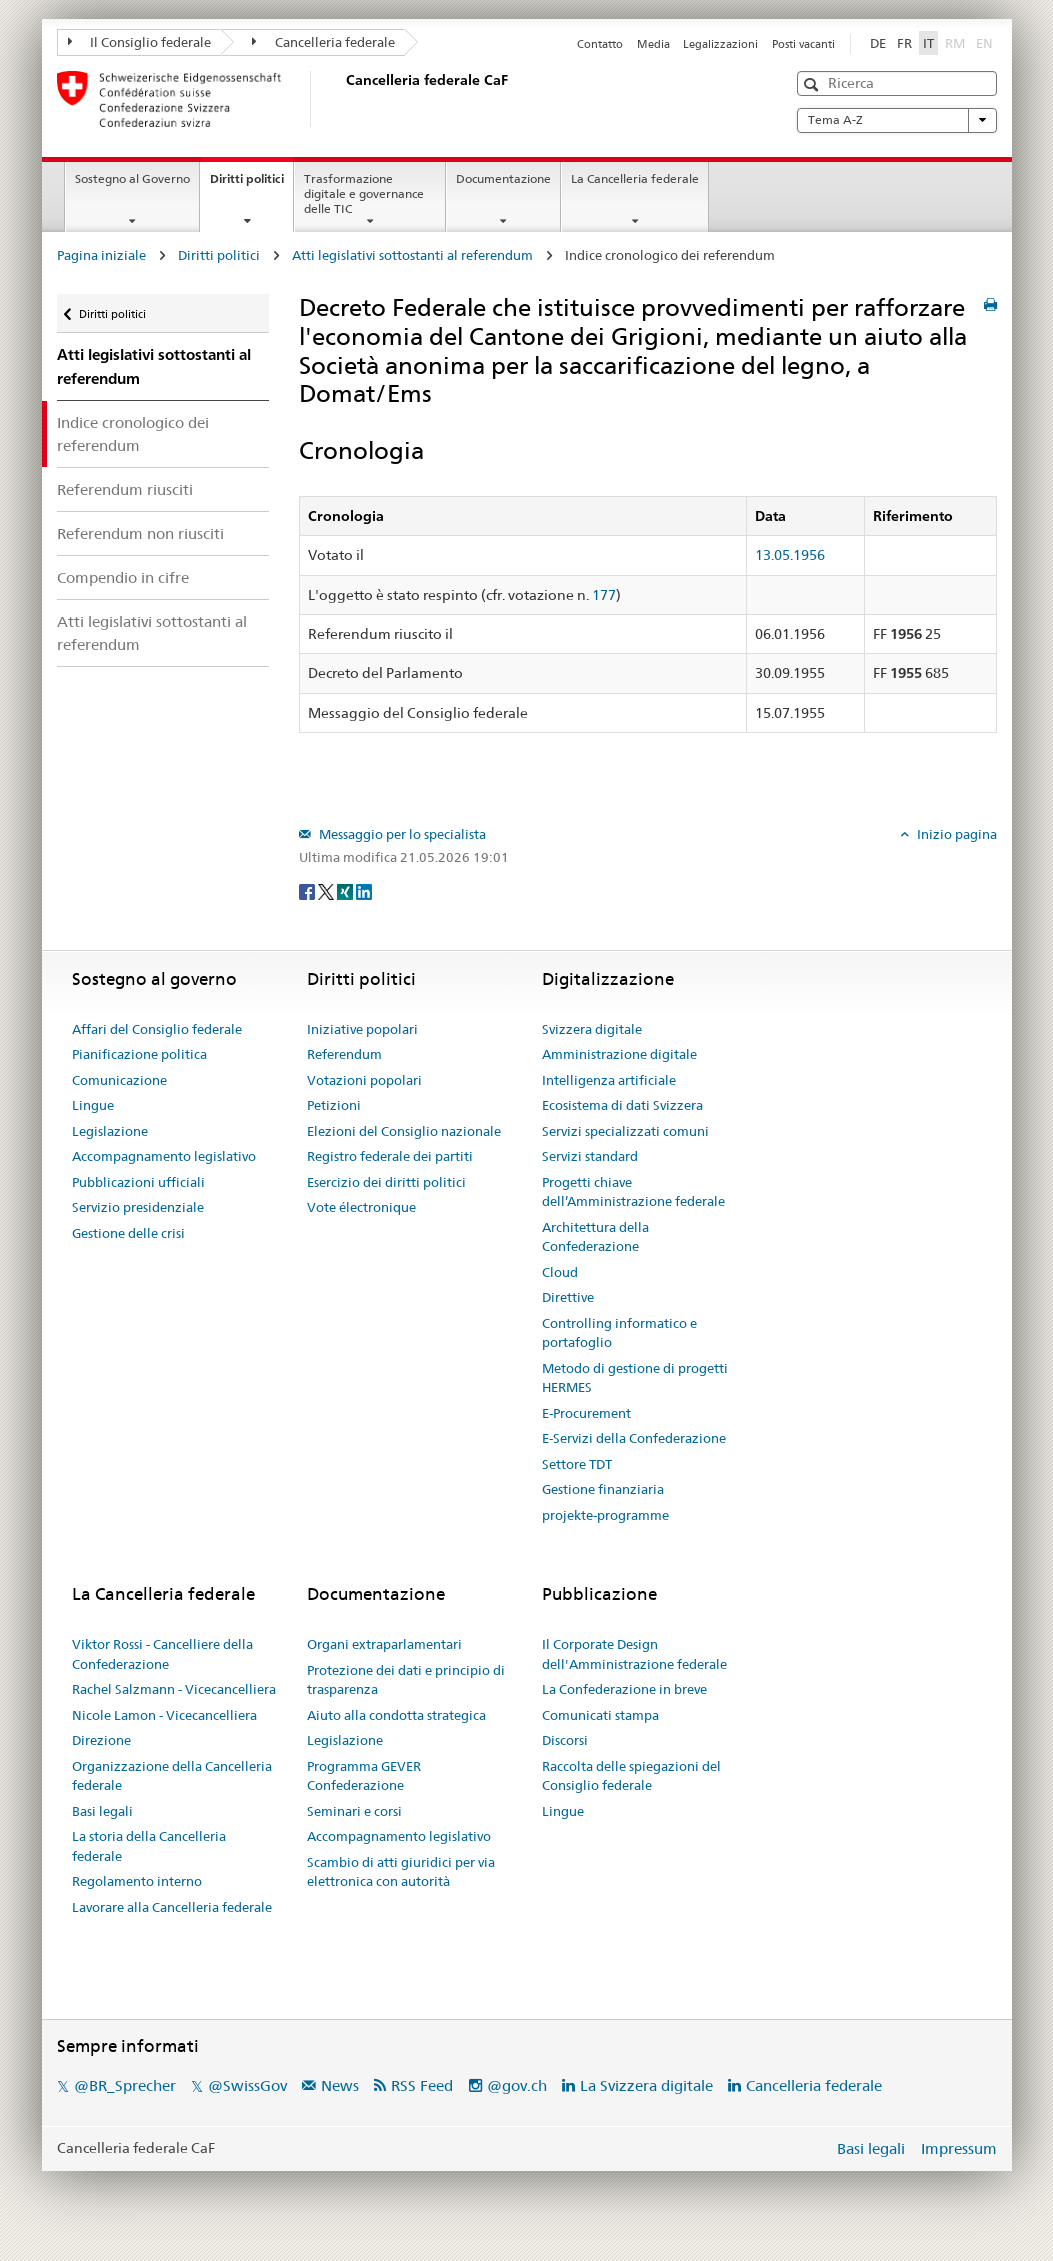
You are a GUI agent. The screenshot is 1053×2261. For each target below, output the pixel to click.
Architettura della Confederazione (595, 1237)
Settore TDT (577, 1464)
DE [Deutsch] (878, 43)
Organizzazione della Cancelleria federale (172, 1776)
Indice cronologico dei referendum (133, 434)
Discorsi (565, 1740)
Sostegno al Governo (132, 178)
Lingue (93, 1105)
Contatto (600, 44)
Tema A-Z (897, 120)
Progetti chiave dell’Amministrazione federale (633, 1192)
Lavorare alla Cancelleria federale (172, 1907)
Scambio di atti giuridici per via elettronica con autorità (401, 1872)
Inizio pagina (955, 834)
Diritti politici (251, 185)
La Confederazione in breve (624, 1689)
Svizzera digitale (592, 1029)
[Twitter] (327, 890)
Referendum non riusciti (140, 533)
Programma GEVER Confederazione (364, 1776)
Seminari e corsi (354, 1811)
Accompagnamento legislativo (164, 1156)
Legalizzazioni (720, 44)
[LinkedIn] (364, 890)
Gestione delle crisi (128, 1233)
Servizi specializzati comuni (625, 1131)
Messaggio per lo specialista (401, 834)
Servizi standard (590, 1156)
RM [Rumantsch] (955, 43)
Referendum (344, 1054)
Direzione (101, 1740)
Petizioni (334, 1105)
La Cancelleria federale (635, 178)
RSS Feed (422, 2085)
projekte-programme (605, 1515)
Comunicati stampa (600, 1715)
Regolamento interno (137, 1881)
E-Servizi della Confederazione (634, 1438)
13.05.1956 (790, 555)
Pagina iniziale (101, 255)
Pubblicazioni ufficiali (138, 1182)
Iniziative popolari (362, 1029)
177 (604, 595)
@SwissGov (247, 2085)
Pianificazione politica (139, 1054)
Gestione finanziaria (603, 1489)
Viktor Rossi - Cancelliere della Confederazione (162, 1654)
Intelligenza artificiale (609, 1080)
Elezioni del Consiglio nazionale (404, 1131)
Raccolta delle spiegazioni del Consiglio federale (631, 1776)
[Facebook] (308, 890)
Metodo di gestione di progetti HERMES (635, 1378)
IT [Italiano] (928, 43)
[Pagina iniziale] (342, 99)
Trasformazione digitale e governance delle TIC (364, 193)
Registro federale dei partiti (390, 1156)
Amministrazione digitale (619, 1054)
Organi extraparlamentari (384, 1644)
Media (653, 44)
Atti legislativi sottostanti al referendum (412, 255)
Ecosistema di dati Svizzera (622, 1105)
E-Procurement (586, 1413)
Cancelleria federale (323, 42)
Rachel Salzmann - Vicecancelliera (174, 1689)
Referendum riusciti (125, 489)
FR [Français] (904, 43)
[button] (813, 84)
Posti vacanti (803, 44)
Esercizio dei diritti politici (386, 1182)
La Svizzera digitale (646, 2085)
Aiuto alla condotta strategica (396, 1715)
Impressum (959, 2148)
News (340, 2085)
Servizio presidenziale (138, 1207)
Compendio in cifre (123, 577)
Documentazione (503, 178)
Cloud (560, 1272)
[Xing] (346, 890)
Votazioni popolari (364, 1080)
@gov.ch (517, 2085)
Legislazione (110, 1131)
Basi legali (102, 1811)
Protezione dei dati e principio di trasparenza (406, 1680)
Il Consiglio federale (140, 42)
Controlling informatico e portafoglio (619, 1333)
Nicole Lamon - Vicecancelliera (164, 1715)
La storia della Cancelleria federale (149, 1846)
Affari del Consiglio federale (157, 1029)
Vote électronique (361, 1207)
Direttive (568, 1297)
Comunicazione (119, 1080)
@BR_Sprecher (125, 2085)
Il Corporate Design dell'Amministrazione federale (634, 1654)
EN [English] (984, 43)
